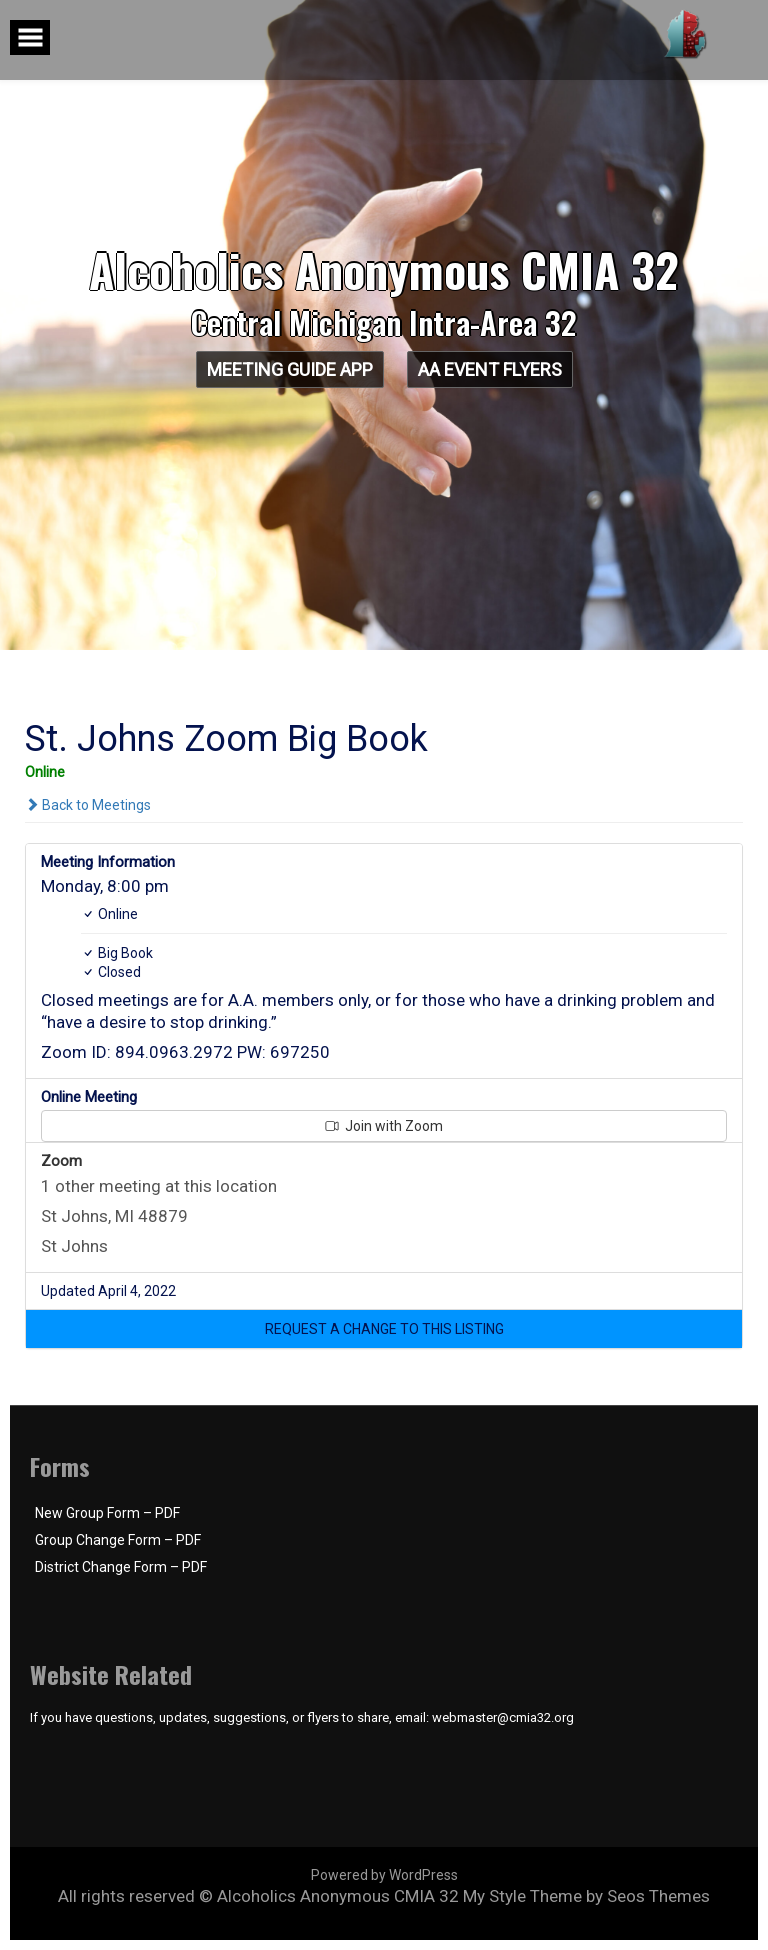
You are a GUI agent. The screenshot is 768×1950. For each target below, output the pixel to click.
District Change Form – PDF (121, 1567)
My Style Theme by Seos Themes (586, 1896)
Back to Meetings (88, 805)
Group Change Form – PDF (118, 1540)
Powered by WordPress (384, 1875)
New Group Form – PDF (107, 1513)
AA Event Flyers (490, 369)
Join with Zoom (384, 1126)
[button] (384, 1329)
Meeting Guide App (290, 369)
